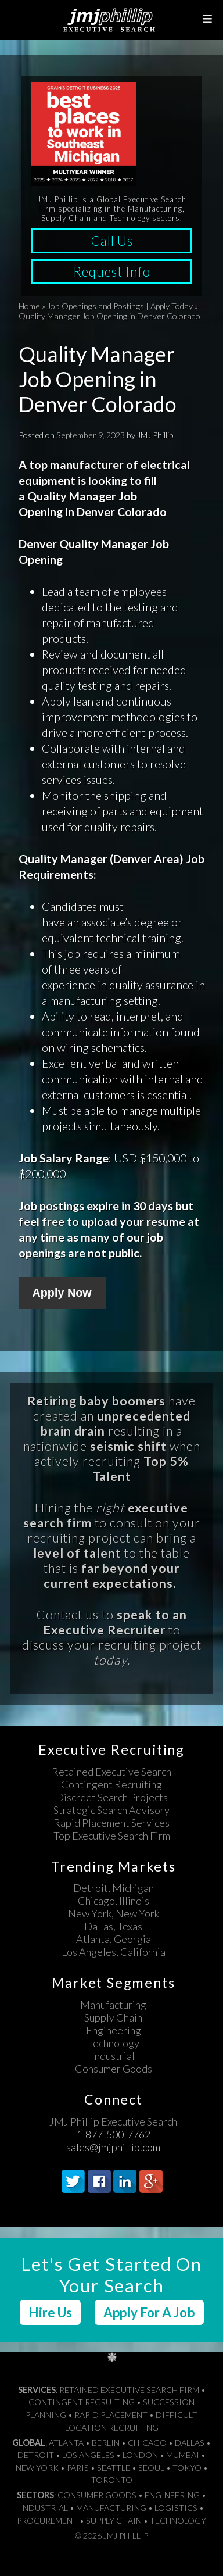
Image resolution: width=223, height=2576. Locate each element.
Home (29, 306)
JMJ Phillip (111, 19)
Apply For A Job (149, 2312)
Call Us (112, 241)
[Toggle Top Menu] (205, 19)
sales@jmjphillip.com (113, 2147)
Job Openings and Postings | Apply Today (120, 306)
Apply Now (62, 1292)
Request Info (111, 272)
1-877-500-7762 (113, 2134)
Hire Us (50, 2312)
